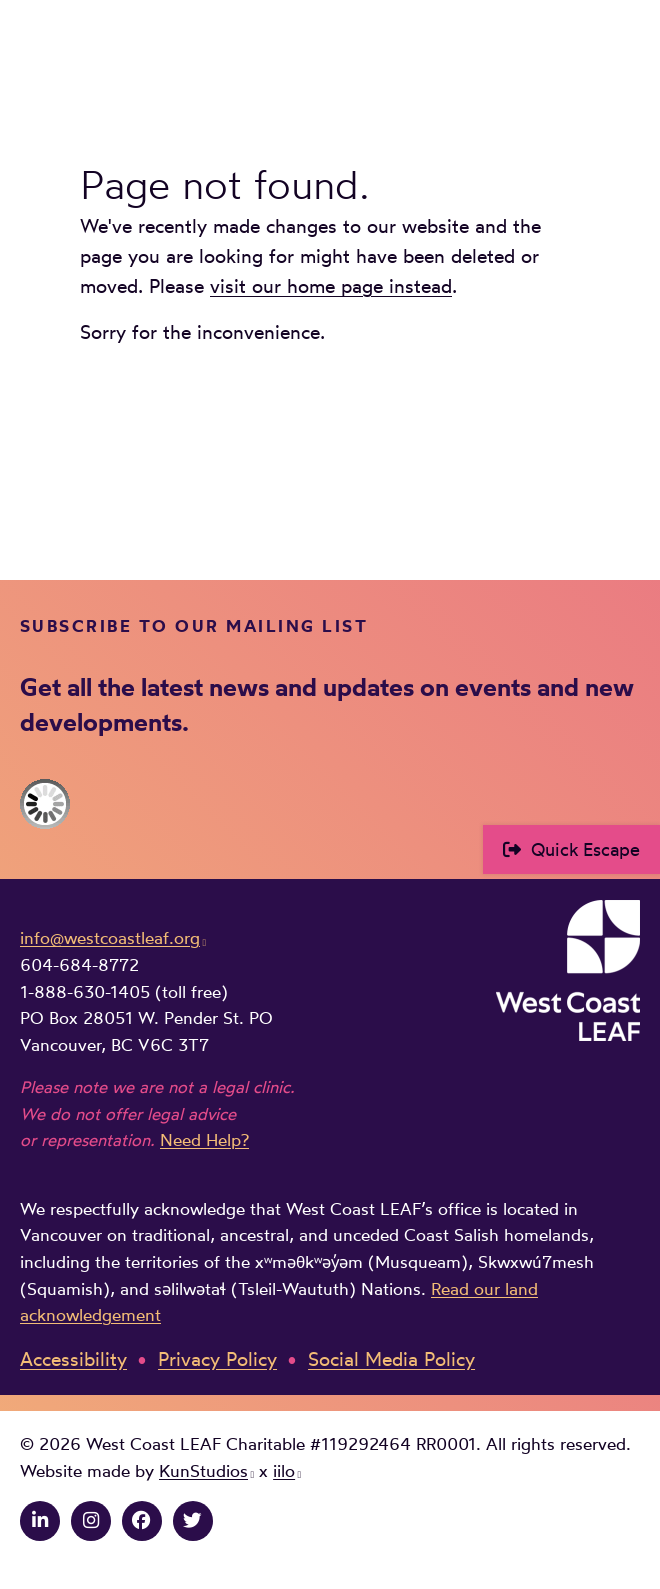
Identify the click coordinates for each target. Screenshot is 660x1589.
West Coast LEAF (170, 57)
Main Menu (626, 57)
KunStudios (203, 1471)
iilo (284, 1471)
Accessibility (73, 1359)
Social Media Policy (391, 1359)
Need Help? (204, 1140)
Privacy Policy (217, 1359)
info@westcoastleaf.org (110, 938)
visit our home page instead (331, 286)
